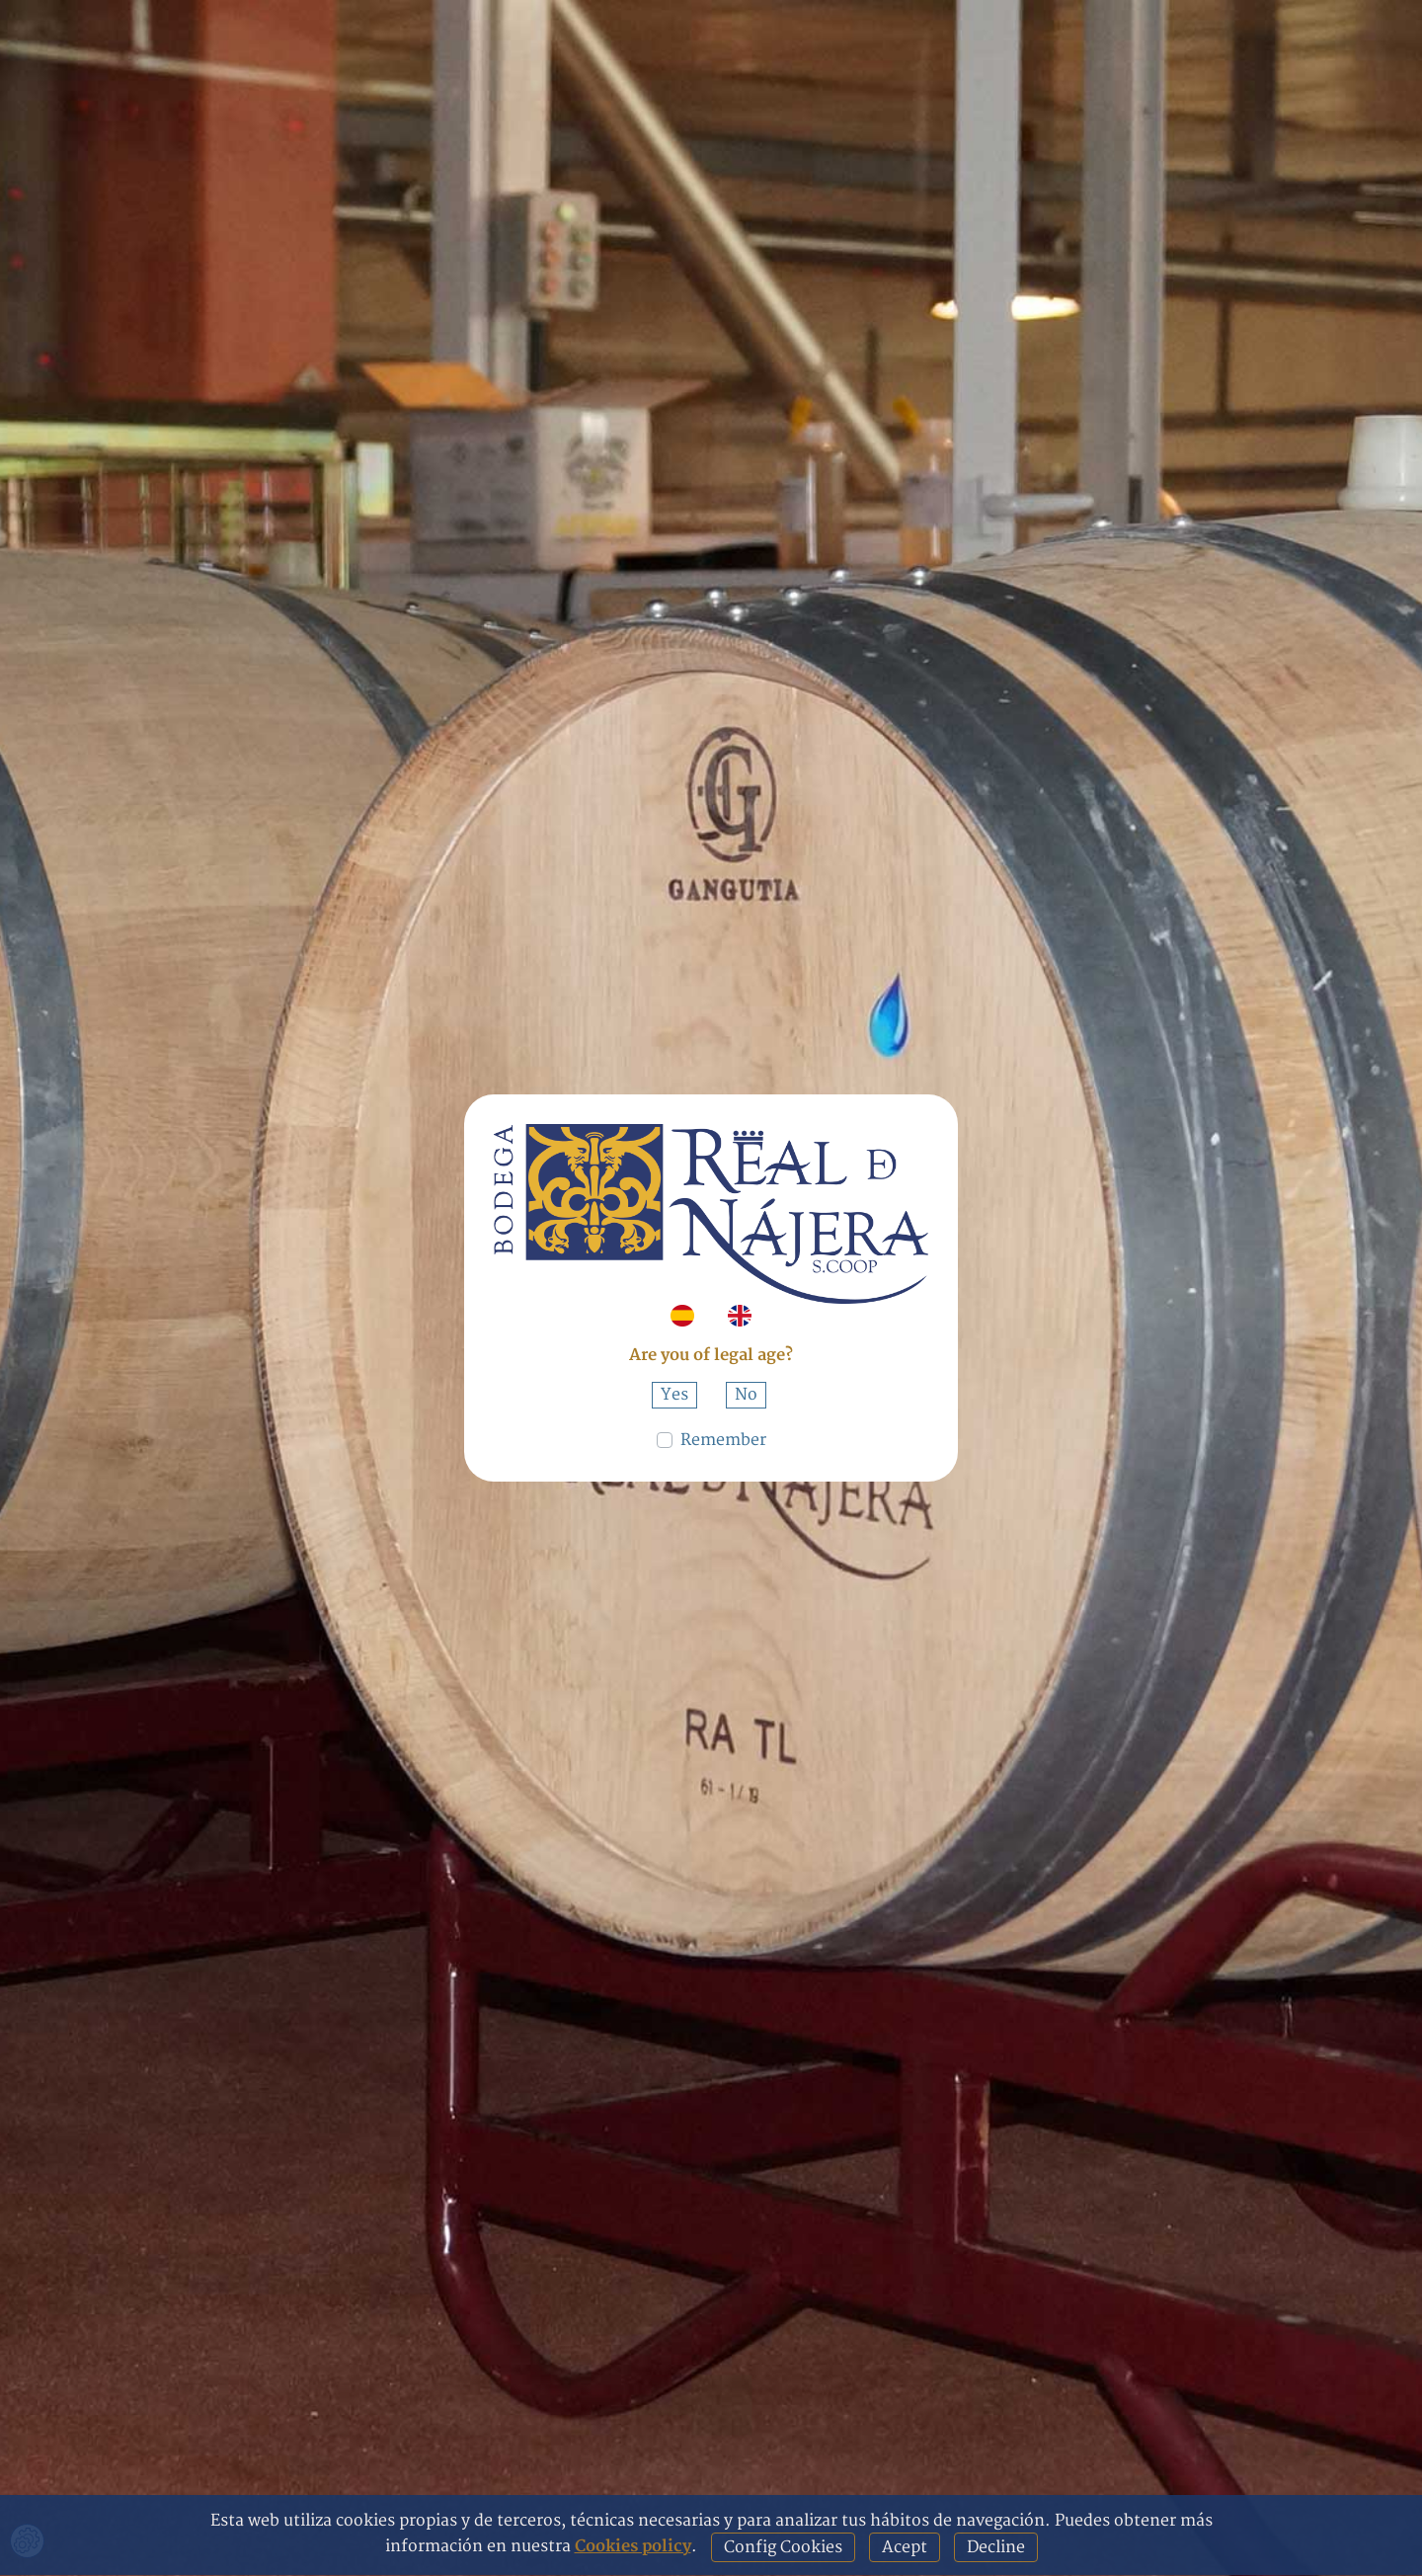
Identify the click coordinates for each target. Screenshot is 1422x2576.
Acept (904, 2547)
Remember (723, 1440)
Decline (996, 2547)
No (746, 1395)
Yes (674, 1395)
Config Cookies (783, 2547)
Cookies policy (633, 2546)
